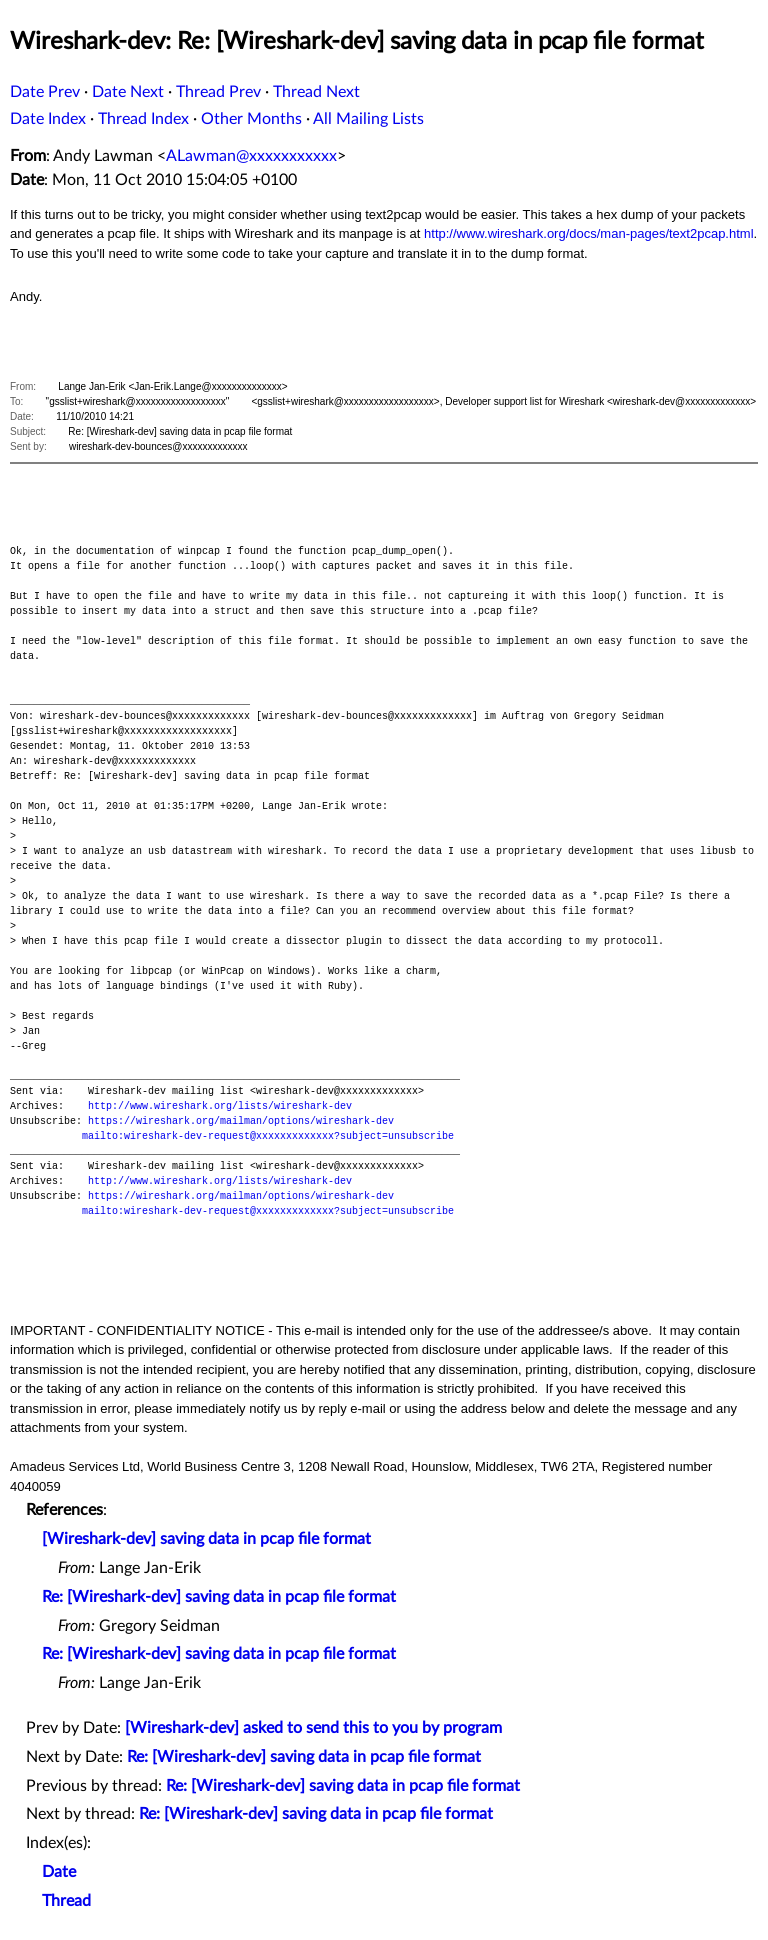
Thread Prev (218, 92)
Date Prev (45, 92)
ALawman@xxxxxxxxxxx (251, 156)
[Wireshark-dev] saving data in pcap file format (206, 1539)
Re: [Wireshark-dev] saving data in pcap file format (219, 1597)
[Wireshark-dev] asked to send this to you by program (313, 1728)
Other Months (251, 119)
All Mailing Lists (368, 119)
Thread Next (316, 92)
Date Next (128, 92)
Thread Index (143, 119)
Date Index (48, 119)
